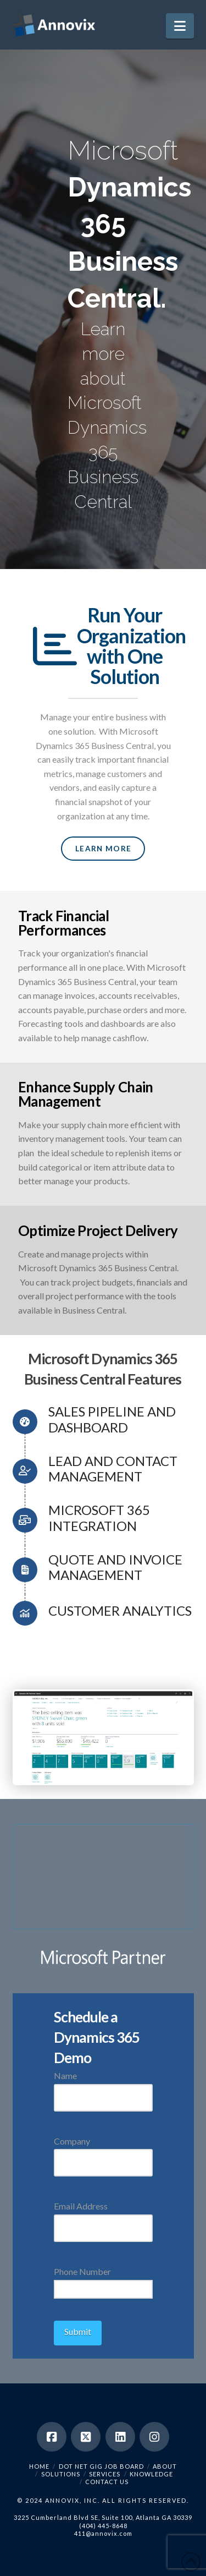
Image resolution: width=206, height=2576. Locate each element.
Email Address (103, 2217)
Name (103, 2087)
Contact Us (107, 2481)
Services (104, 2473)
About (165, 2466)
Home (39, 2466)
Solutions (60, 2473)
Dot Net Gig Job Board (101, 2466)
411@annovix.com (103, 2533)
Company (103, 2152)
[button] (180, 26)
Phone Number (103, 2281)
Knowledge (151, 2473)
